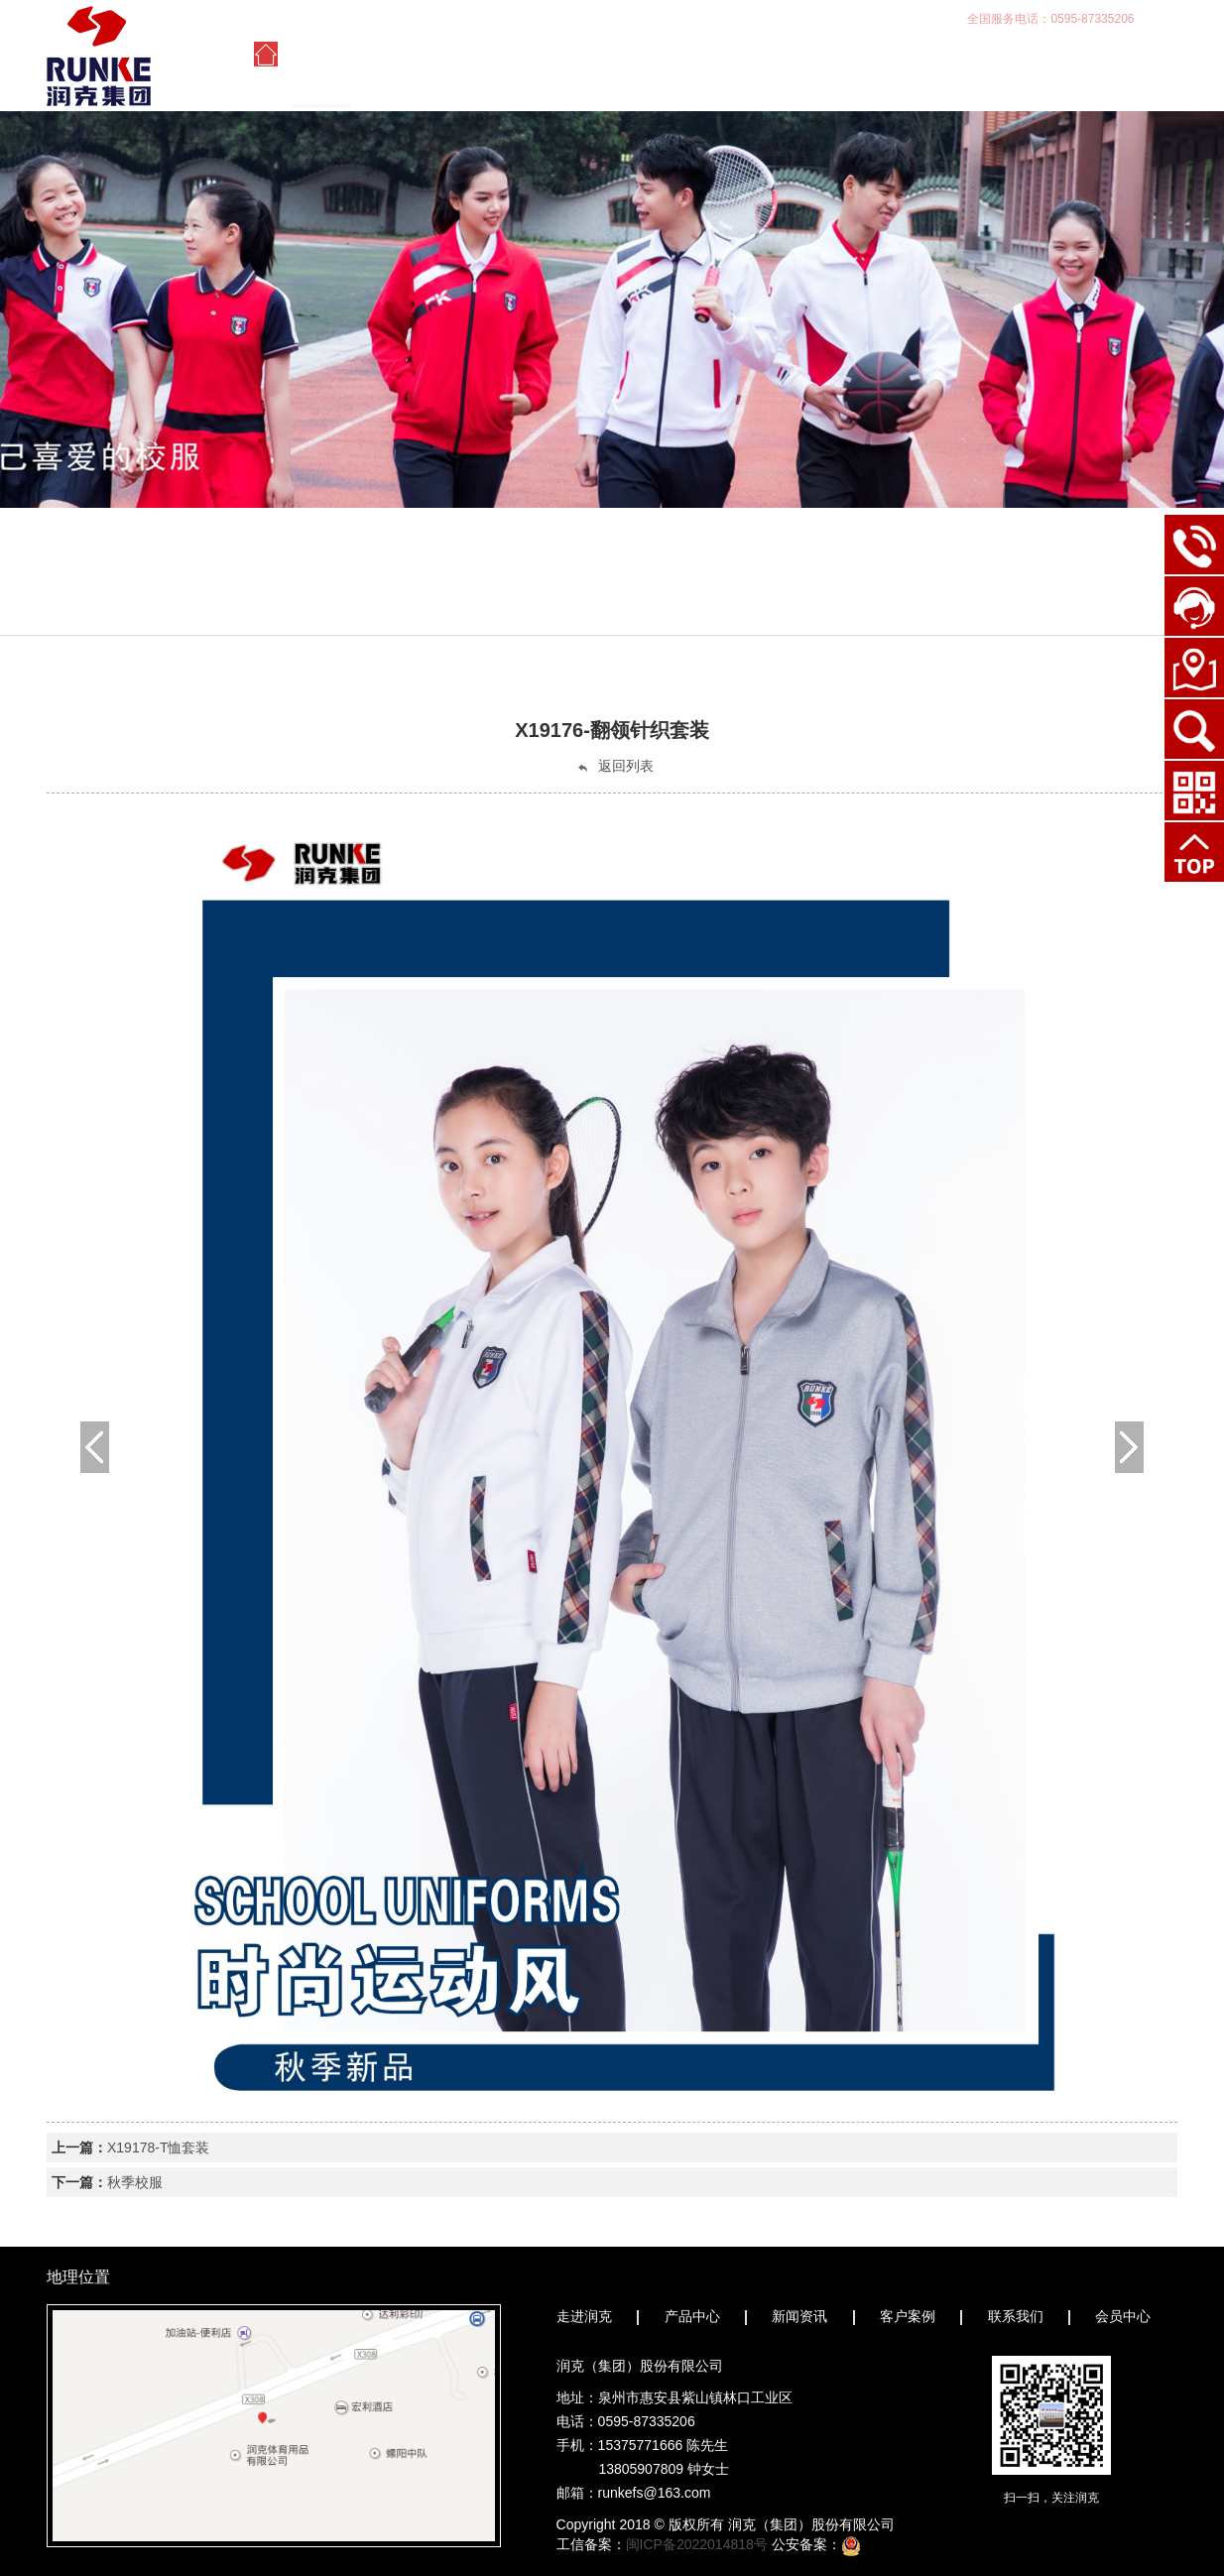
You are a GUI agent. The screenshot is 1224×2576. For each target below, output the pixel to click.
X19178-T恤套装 (158, 2147)
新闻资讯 (722, 56)
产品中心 (589, 56)
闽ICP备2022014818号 (697, 2544)
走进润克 (455, 56)
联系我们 (990, 56)
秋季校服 (135, 2182)
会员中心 (1123, 56)
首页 (321, 56)
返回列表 (615, 766)
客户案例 (856, 56)
